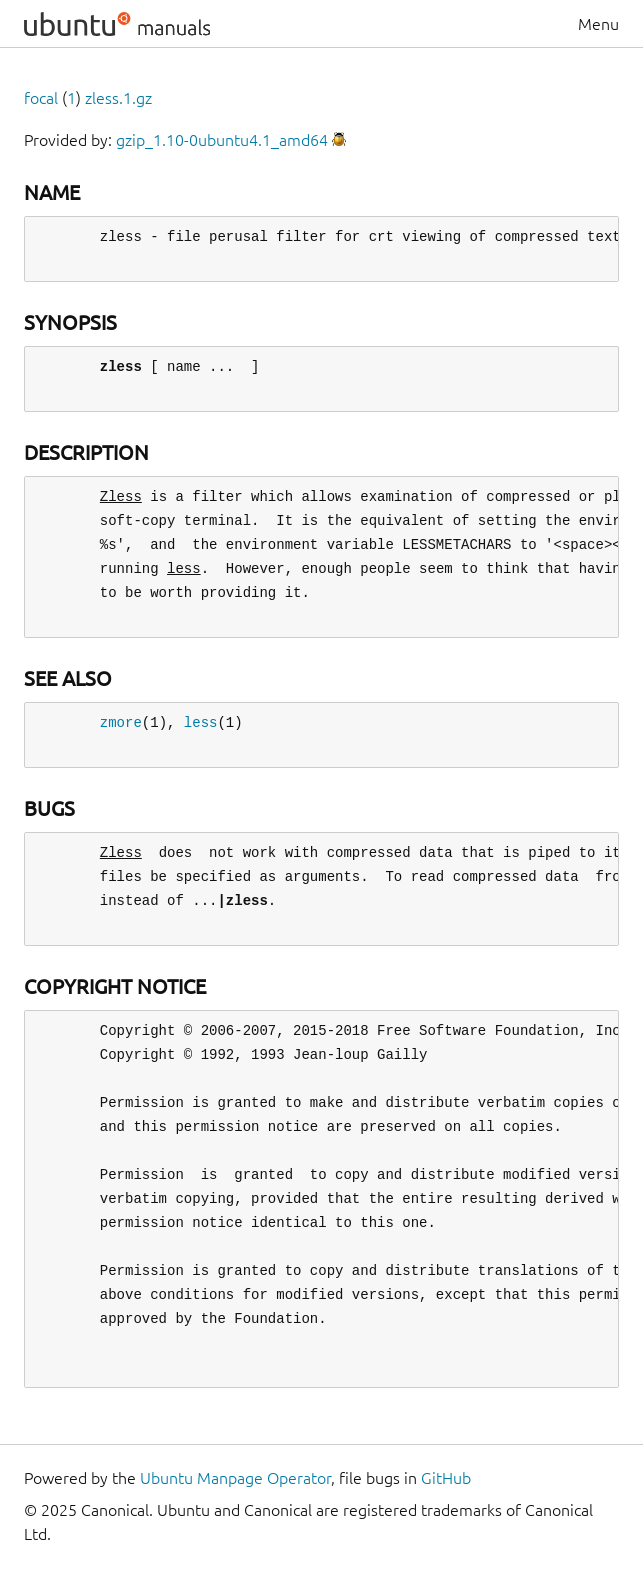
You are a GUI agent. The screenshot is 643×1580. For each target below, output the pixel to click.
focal (41, 98)
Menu (598, 24)
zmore (121, 722)
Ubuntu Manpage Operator (235, 1478)
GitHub (446, 1478)
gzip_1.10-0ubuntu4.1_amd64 (222, 140)
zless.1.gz (118, 98)
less (201, 722)
